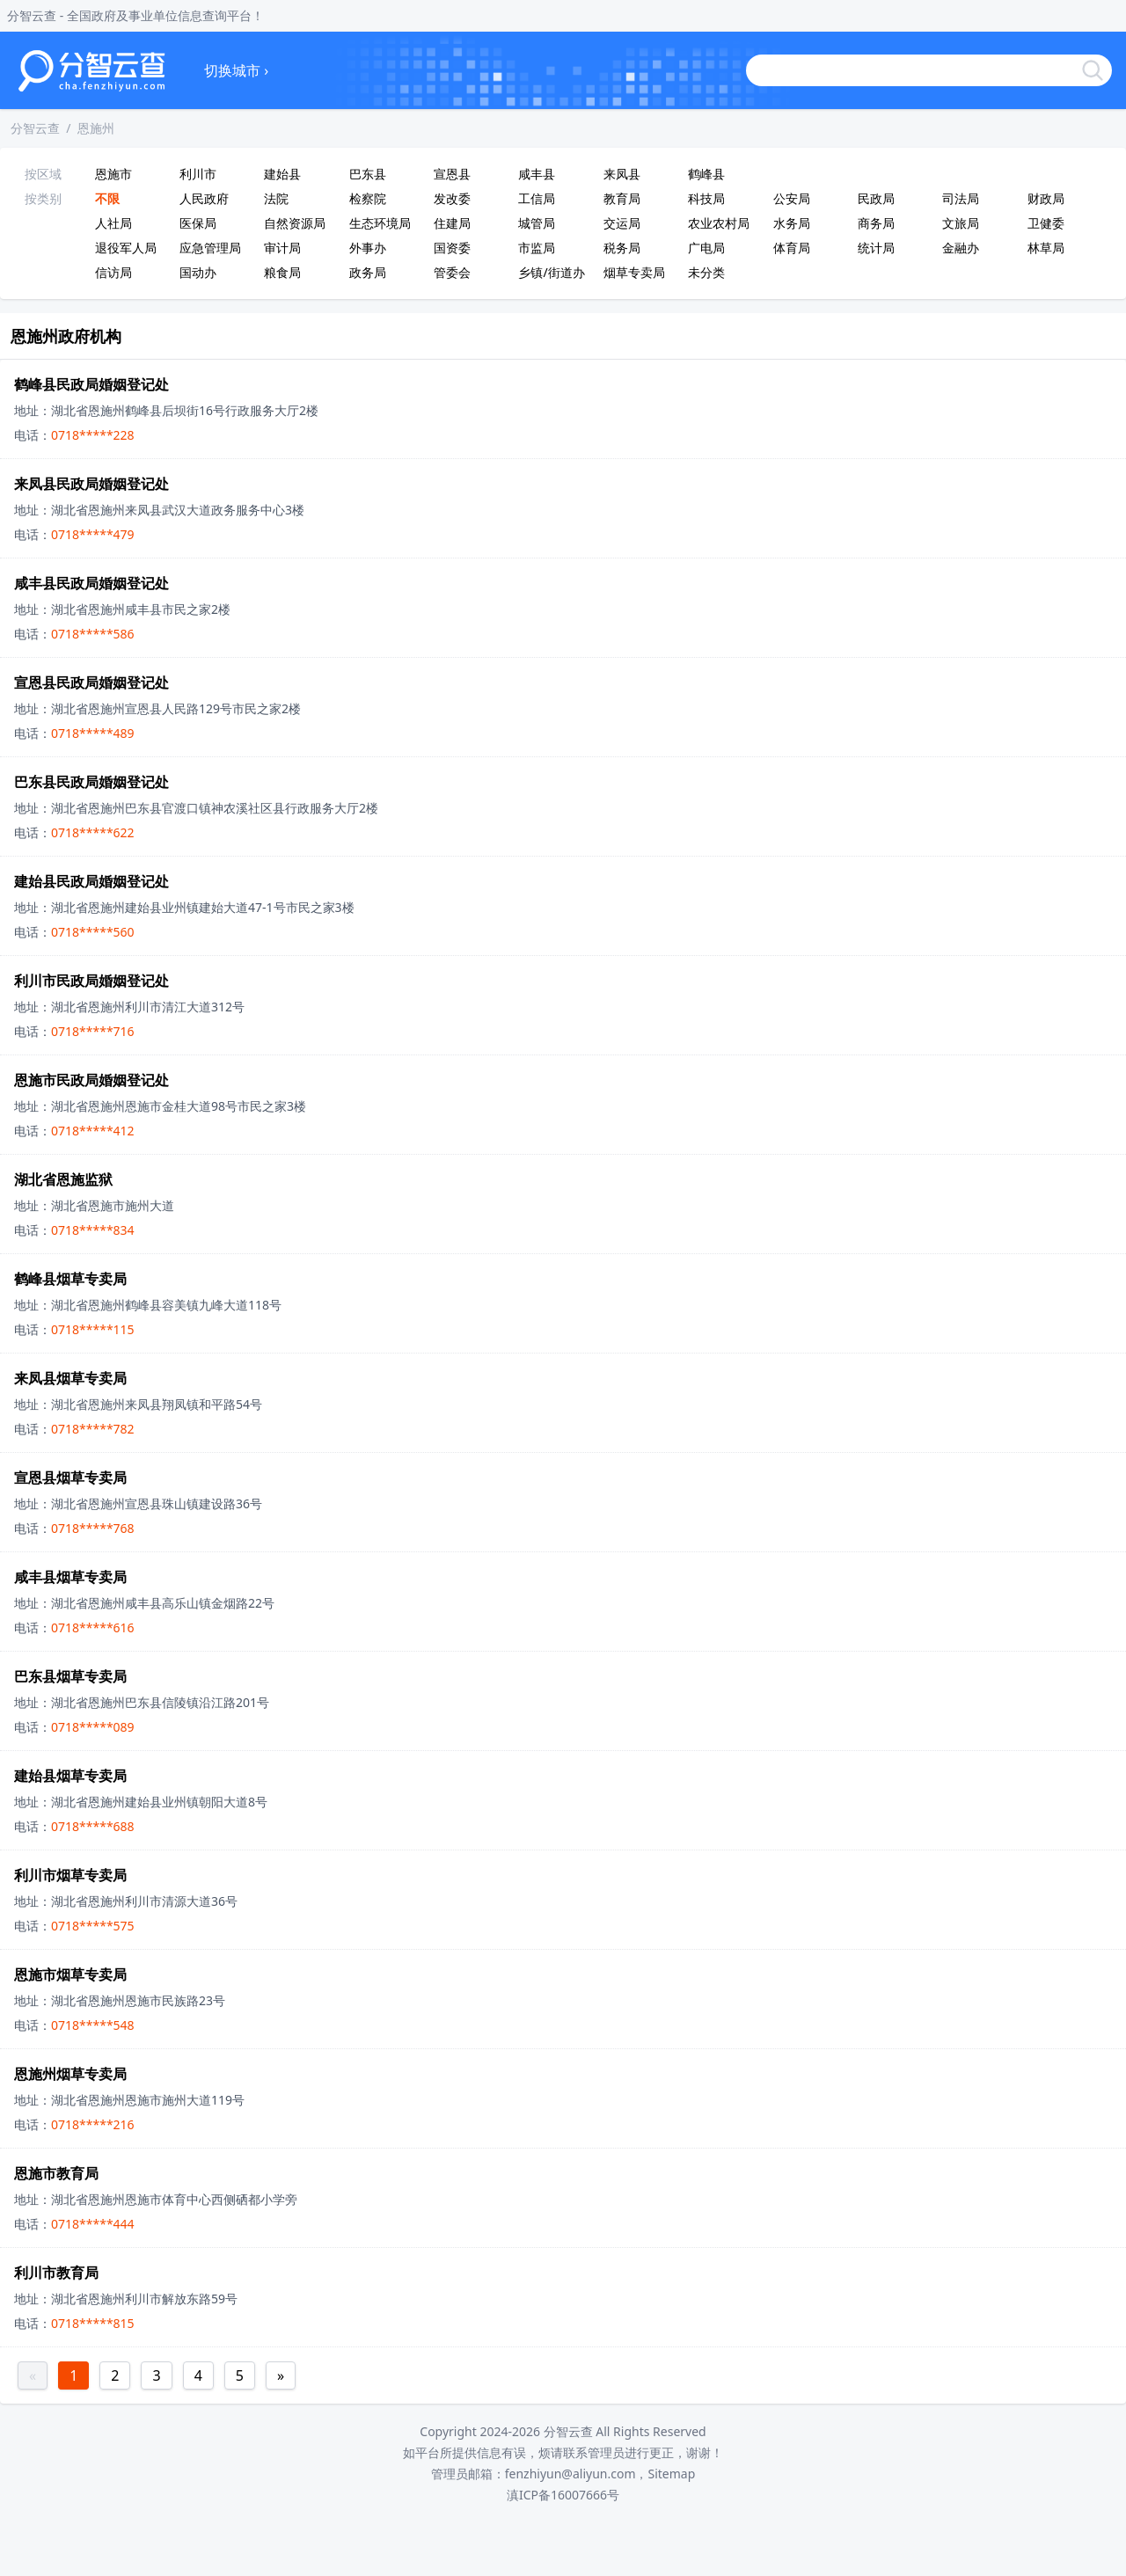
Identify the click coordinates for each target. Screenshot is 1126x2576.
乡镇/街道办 (551, 272)
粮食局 (282, 272)
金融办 (960, 247)
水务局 (791, 223)
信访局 (113, 272)
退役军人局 (126, 247)
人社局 (113, 223)
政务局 (367, 272)
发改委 (452, 198)
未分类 (706, 272)
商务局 (876, 223)
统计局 (876, 247)
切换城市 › (236, 70)
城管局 (536, 223)
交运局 (621, 223)
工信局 (536, 198)
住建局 (452, 223)
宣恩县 (452, 173)
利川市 (197, 173)
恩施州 (95, 128)
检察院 (367, 198)
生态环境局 (380, 223)
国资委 (452, 247)
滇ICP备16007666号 (563, 2494)
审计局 (282, 247)
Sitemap (671, 2473)
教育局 (621, 198)
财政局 (1045, 198)
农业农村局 (718, 223)
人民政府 (204, 198)
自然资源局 (294, 223)
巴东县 (367, 173)
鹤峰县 (706, 173)
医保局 (197, 223)
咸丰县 (536, 173)
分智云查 (35, 128)
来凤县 (621, 173)
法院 (276, 198)
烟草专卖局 (634, 272)
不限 (107, 198)
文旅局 (960, 223)
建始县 (282, 173)
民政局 (876, 198)
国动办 (197, 272)
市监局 (536, 247)
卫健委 (1045, 223)
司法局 (960, 198)
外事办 (367, 247)
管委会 (452, 272)
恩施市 (113, 173)
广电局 (706, 247)
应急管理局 (210, 247)
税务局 (621, 247)
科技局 (706, 198)
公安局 (791, 198)
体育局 (791, 247)
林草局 (1045, 247)
